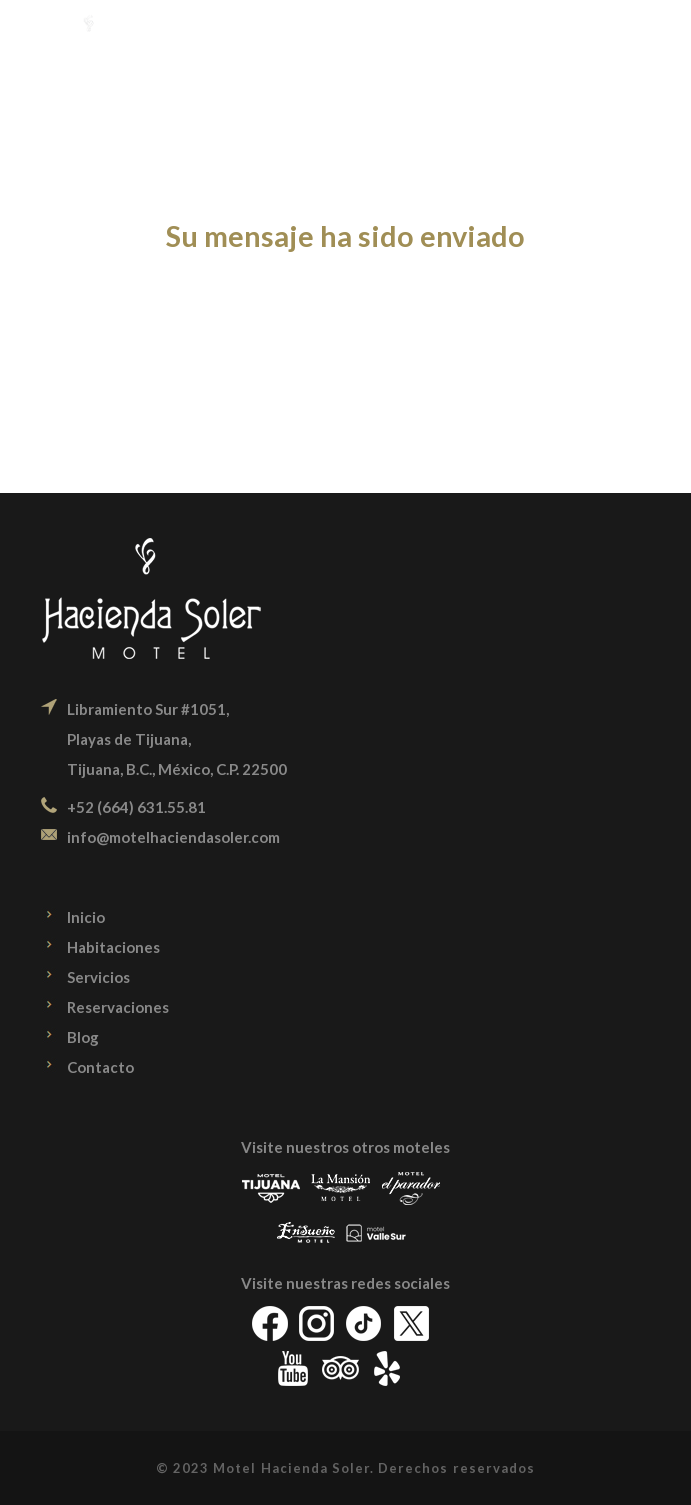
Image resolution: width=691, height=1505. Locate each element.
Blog (83, 1037)
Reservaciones (118, 1007)
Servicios (98, 977)
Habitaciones (113, 947)
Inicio (86, 917)
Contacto (100, 1067)
